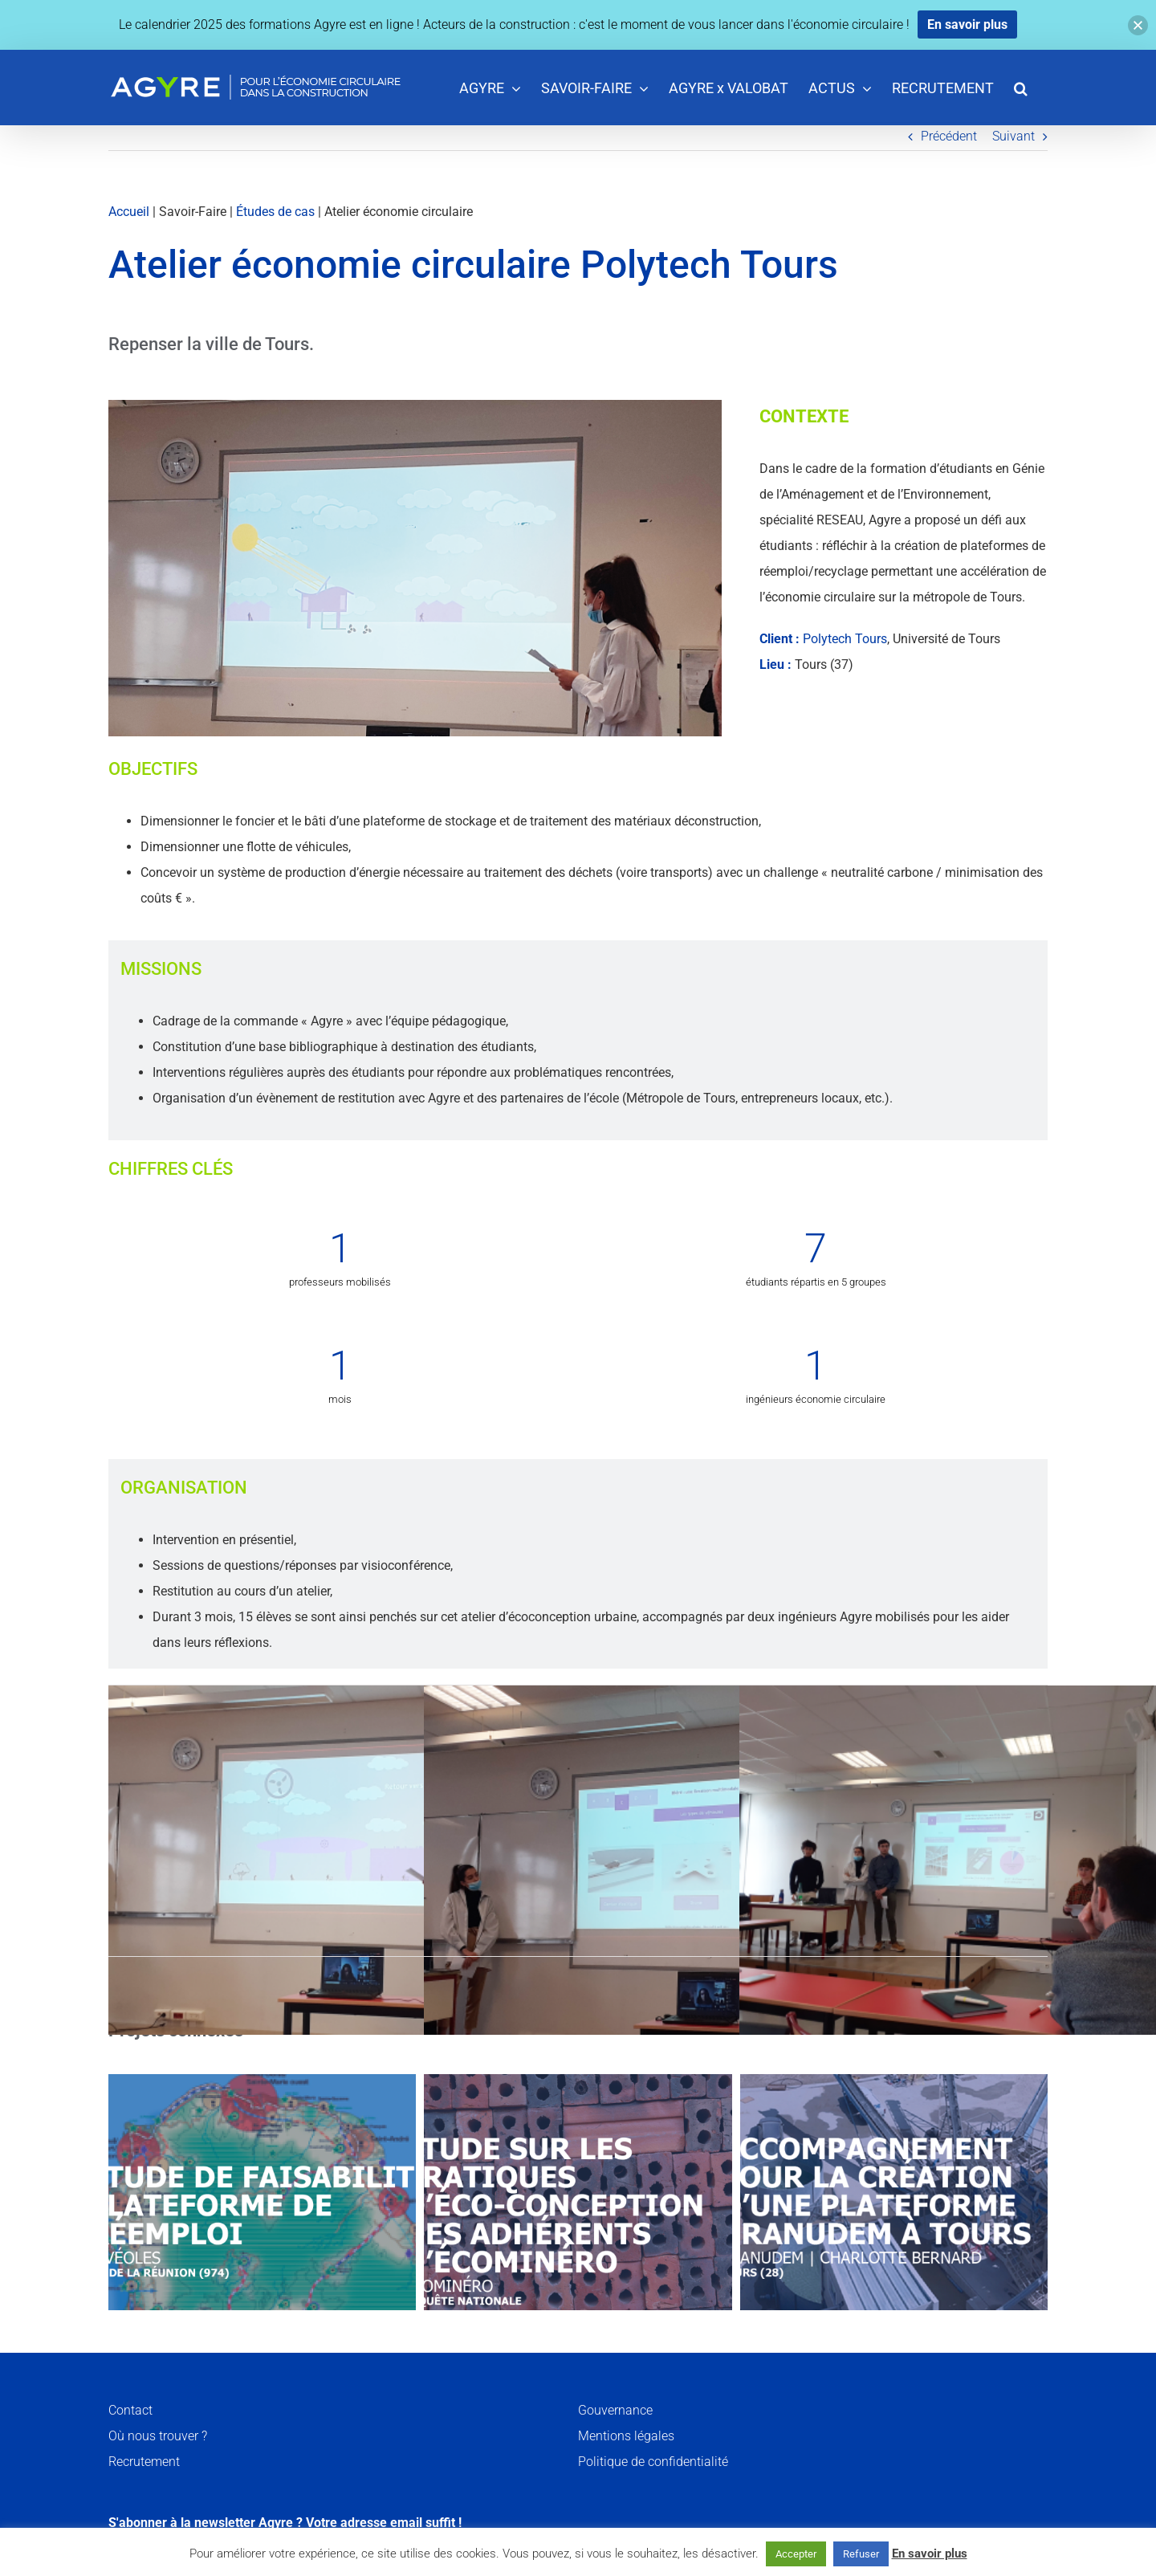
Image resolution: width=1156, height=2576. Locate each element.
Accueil (128, 211)
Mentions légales (626, 2436)
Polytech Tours (845, 638)
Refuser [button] (861, 2554)
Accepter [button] (795, 2554)
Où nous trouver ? (157, 2436)
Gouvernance (615, 2410)
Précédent (949, 136)
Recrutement (144, 2461)
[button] (1021, 87)
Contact (130, 2410)
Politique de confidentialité (653, 2461)
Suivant (1013, 136)
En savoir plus (929, 2553)
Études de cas (275, 211)
